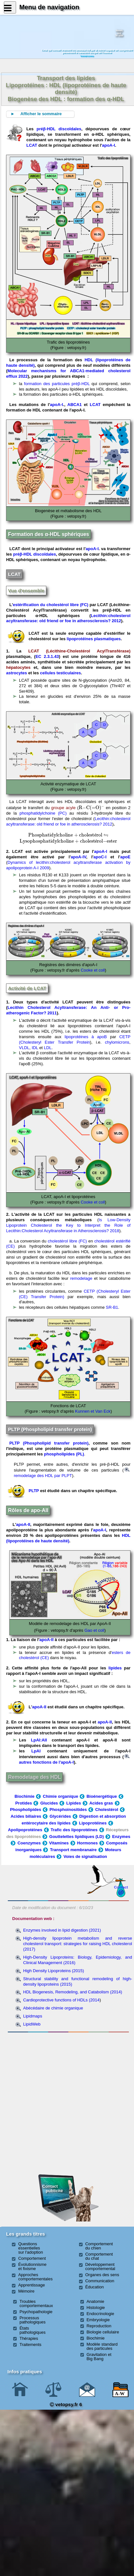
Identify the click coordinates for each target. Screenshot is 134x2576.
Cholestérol (106, 1809)
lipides (114, 1668)
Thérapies (29, 2338)
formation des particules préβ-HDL (57, 383)
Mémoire (26, 2291)
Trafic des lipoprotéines (74, 1829)
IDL (35, 1047)
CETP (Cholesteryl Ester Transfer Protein (74, 1039)
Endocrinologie (100, 2313)
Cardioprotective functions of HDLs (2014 (61, 2000)
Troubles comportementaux (36, 2303)
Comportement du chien (99, 2245)
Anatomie (95, 2301)
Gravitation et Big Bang (98, 2356)
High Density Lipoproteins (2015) (53, 1970)
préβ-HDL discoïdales (59, 128)
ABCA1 (74, 404)
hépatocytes (18, 667)
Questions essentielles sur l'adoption (30, 2248)
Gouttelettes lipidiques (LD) (76, 1836)
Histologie (95, 2307)
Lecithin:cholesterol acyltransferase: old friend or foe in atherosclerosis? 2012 (68, 618)
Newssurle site (119, 33)
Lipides (73, 1803)
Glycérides (60, 1816)
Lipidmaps (32, 2016)
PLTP (34, 1490)
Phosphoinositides (68, 1809)
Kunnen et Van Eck (93, 1411)
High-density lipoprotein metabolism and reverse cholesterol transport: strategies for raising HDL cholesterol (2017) (77, 1944)
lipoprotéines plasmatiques (94, 638)
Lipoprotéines (93, 1823)
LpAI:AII (39, 1740)
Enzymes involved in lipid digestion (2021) (62, 1930)
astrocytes (16, 672)
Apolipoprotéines (25, 1829)
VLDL (24, 1047)
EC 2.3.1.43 (47, 656)
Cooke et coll (93, 970)
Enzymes (121, 1836)
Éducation (94, 2287)
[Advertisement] (68, 2069)
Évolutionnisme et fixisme (32, 2266)
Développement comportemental (100, 2266)
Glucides (49, 1803)
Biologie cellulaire (102, 2332)
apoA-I (108, 145)
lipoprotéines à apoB (86, 1036)
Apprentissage (31, 2285)
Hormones (87, 1843)
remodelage (81, 1278)
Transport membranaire (73, 1849)
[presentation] (91, 808)
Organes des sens (102, 2274)
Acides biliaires (26, 1816)
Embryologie (98, 2319)
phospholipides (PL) (64, 1454)
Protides (23, 1803)
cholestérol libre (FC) (67, 1241)
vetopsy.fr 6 (66, 2404)
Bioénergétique (101, 1796)
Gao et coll (94, 1630)
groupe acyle (63, 807)
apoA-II (23, 1524)
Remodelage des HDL (34, 1777)
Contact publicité (52, 2188)
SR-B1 (112, 1307)
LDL (48, 1047)
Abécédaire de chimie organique (53, 2008)
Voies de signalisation (85, 1856)
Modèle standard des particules (102, 2346)
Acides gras (101, 1803)
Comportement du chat (99, 2256)
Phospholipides (25, 1809)
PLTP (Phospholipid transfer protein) (48, 1443)
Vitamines (59, 1843)
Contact (121, 1887)
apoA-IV (78, 856)
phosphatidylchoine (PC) (43, 813)
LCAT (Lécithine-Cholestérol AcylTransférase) (79, 651)
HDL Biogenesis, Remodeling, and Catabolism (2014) (72, 1992)
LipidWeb (31, 2024)
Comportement (32, 2258)
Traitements (30, 2344)
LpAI (35, 1751)
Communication (99, 2280)
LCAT (31, 145)
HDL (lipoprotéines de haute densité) (68, 1538)
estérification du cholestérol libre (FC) (50, 604)
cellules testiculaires (60, 672)
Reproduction (98, 2325)
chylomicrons (117, 1042)
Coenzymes (28, 1843)
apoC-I (100, 856)
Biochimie (24, 1796)
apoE (125, 856)
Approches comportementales (35, 2276)
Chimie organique (60, 1796)
